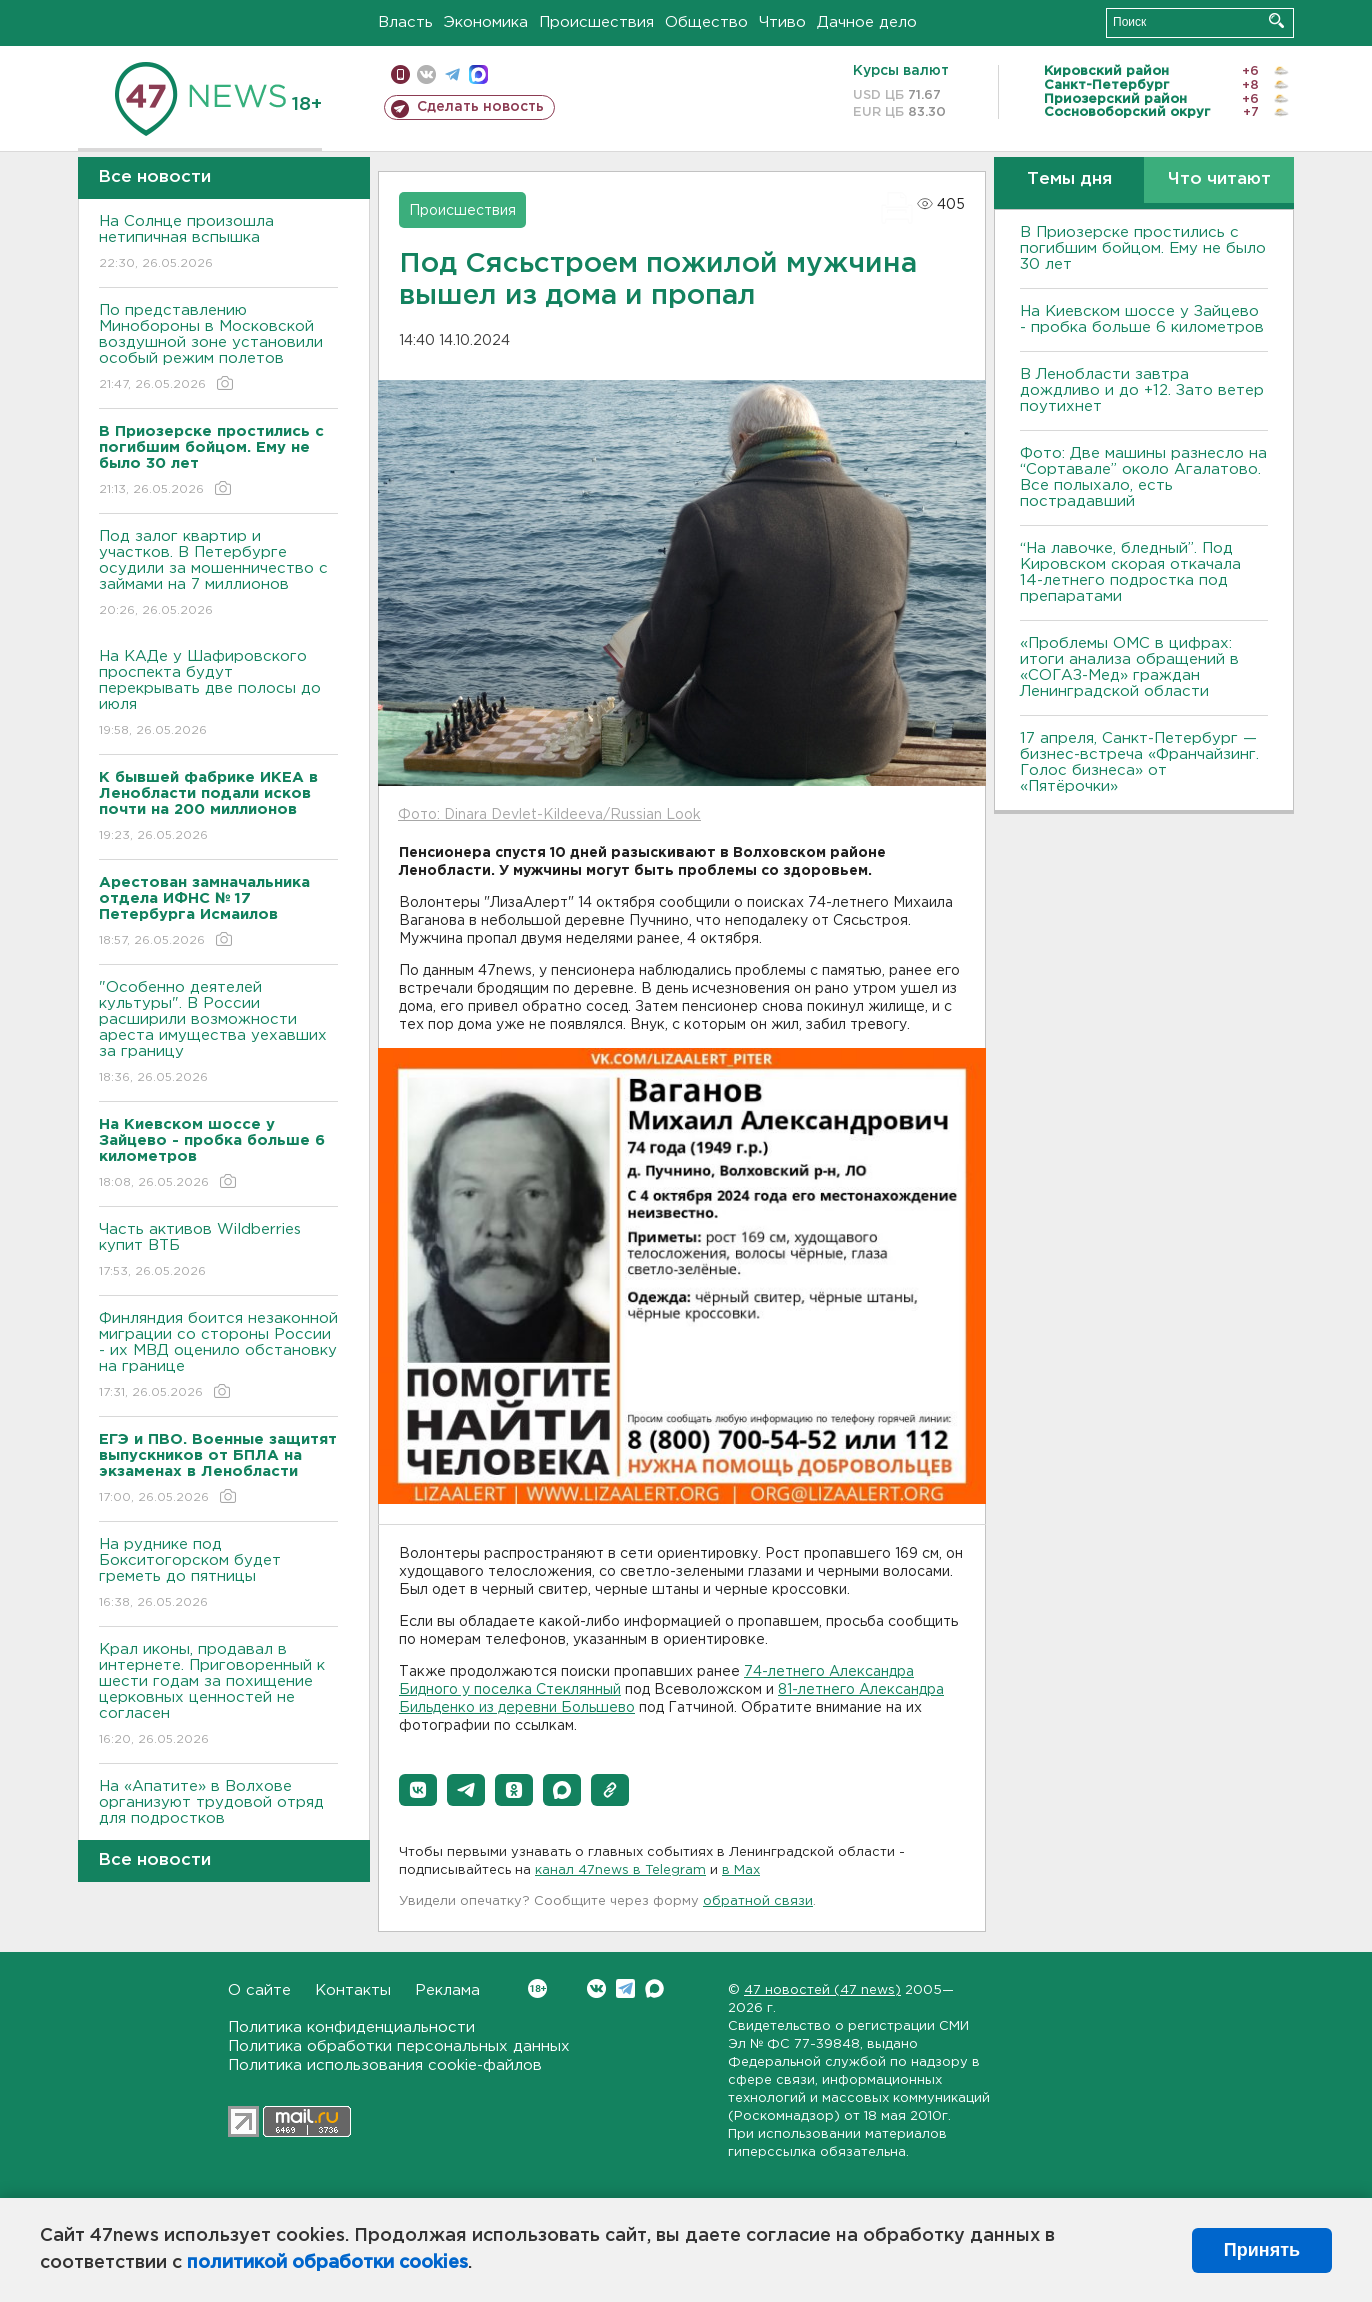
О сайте (259, 1990)
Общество (706, 22)
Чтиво (782, 22)
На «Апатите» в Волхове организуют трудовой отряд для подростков (218, 1816)
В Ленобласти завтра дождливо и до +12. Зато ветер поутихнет (1142, 390)
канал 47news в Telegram (620, 1870)
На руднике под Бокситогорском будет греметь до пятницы (218, 1574)
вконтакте (426, 74)
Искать (1276, 20)
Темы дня (1069, 179)
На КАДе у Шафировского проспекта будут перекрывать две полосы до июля (218, 694)
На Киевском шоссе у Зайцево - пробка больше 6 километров (1142, 319)
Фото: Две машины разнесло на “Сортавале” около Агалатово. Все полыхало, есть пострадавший (1143, 477)
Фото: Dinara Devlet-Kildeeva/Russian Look (549, 815)
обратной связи (758, 1901)
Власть (405, 22)
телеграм (452, 74)
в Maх (741, 1870)
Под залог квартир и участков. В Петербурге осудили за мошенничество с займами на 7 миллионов (218, 574)
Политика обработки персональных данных (399, 2046)
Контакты (353, 1990)
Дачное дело (867, 22)
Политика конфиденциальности (351, 2027)
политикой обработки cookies (327, 2263)
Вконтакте (537, 1988)
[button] (418, 1790)
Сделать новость (480, 107)
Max (654, 1988)
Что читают (1219, 179)
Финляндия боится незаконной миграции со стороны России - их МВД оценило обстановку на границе (218, 1356)
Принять (1262, 2250)
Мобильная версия (400, 74)
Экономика (486, 22)
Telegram (625, 1988)
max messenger (478, 74)
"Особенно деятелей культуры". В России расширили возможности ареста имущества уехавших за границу (218, 1033)
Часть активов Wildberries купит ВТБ (218, 1251)
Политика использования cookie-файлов (385, 2065)
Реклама (447, 1990)
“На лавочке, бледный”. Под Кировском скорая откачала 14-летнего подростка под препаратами (1130, 572)
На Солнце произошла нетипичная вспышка (218, 243)
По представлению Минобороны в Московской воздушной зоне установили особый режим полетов (218, 348)
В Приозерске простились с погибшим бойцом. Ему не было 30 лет (1143, 248)
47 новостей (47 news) (822, 1990)
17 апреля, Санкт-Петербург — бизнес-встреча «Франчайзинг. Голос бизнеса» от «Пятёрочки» (1139, 762)
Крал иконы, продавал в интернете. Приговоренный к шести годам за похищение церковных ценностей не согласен (218, 1695)
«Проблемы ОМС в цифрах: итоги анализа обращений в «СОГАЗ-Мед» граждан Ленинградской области (1129, 667)
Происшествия (596, 22)
